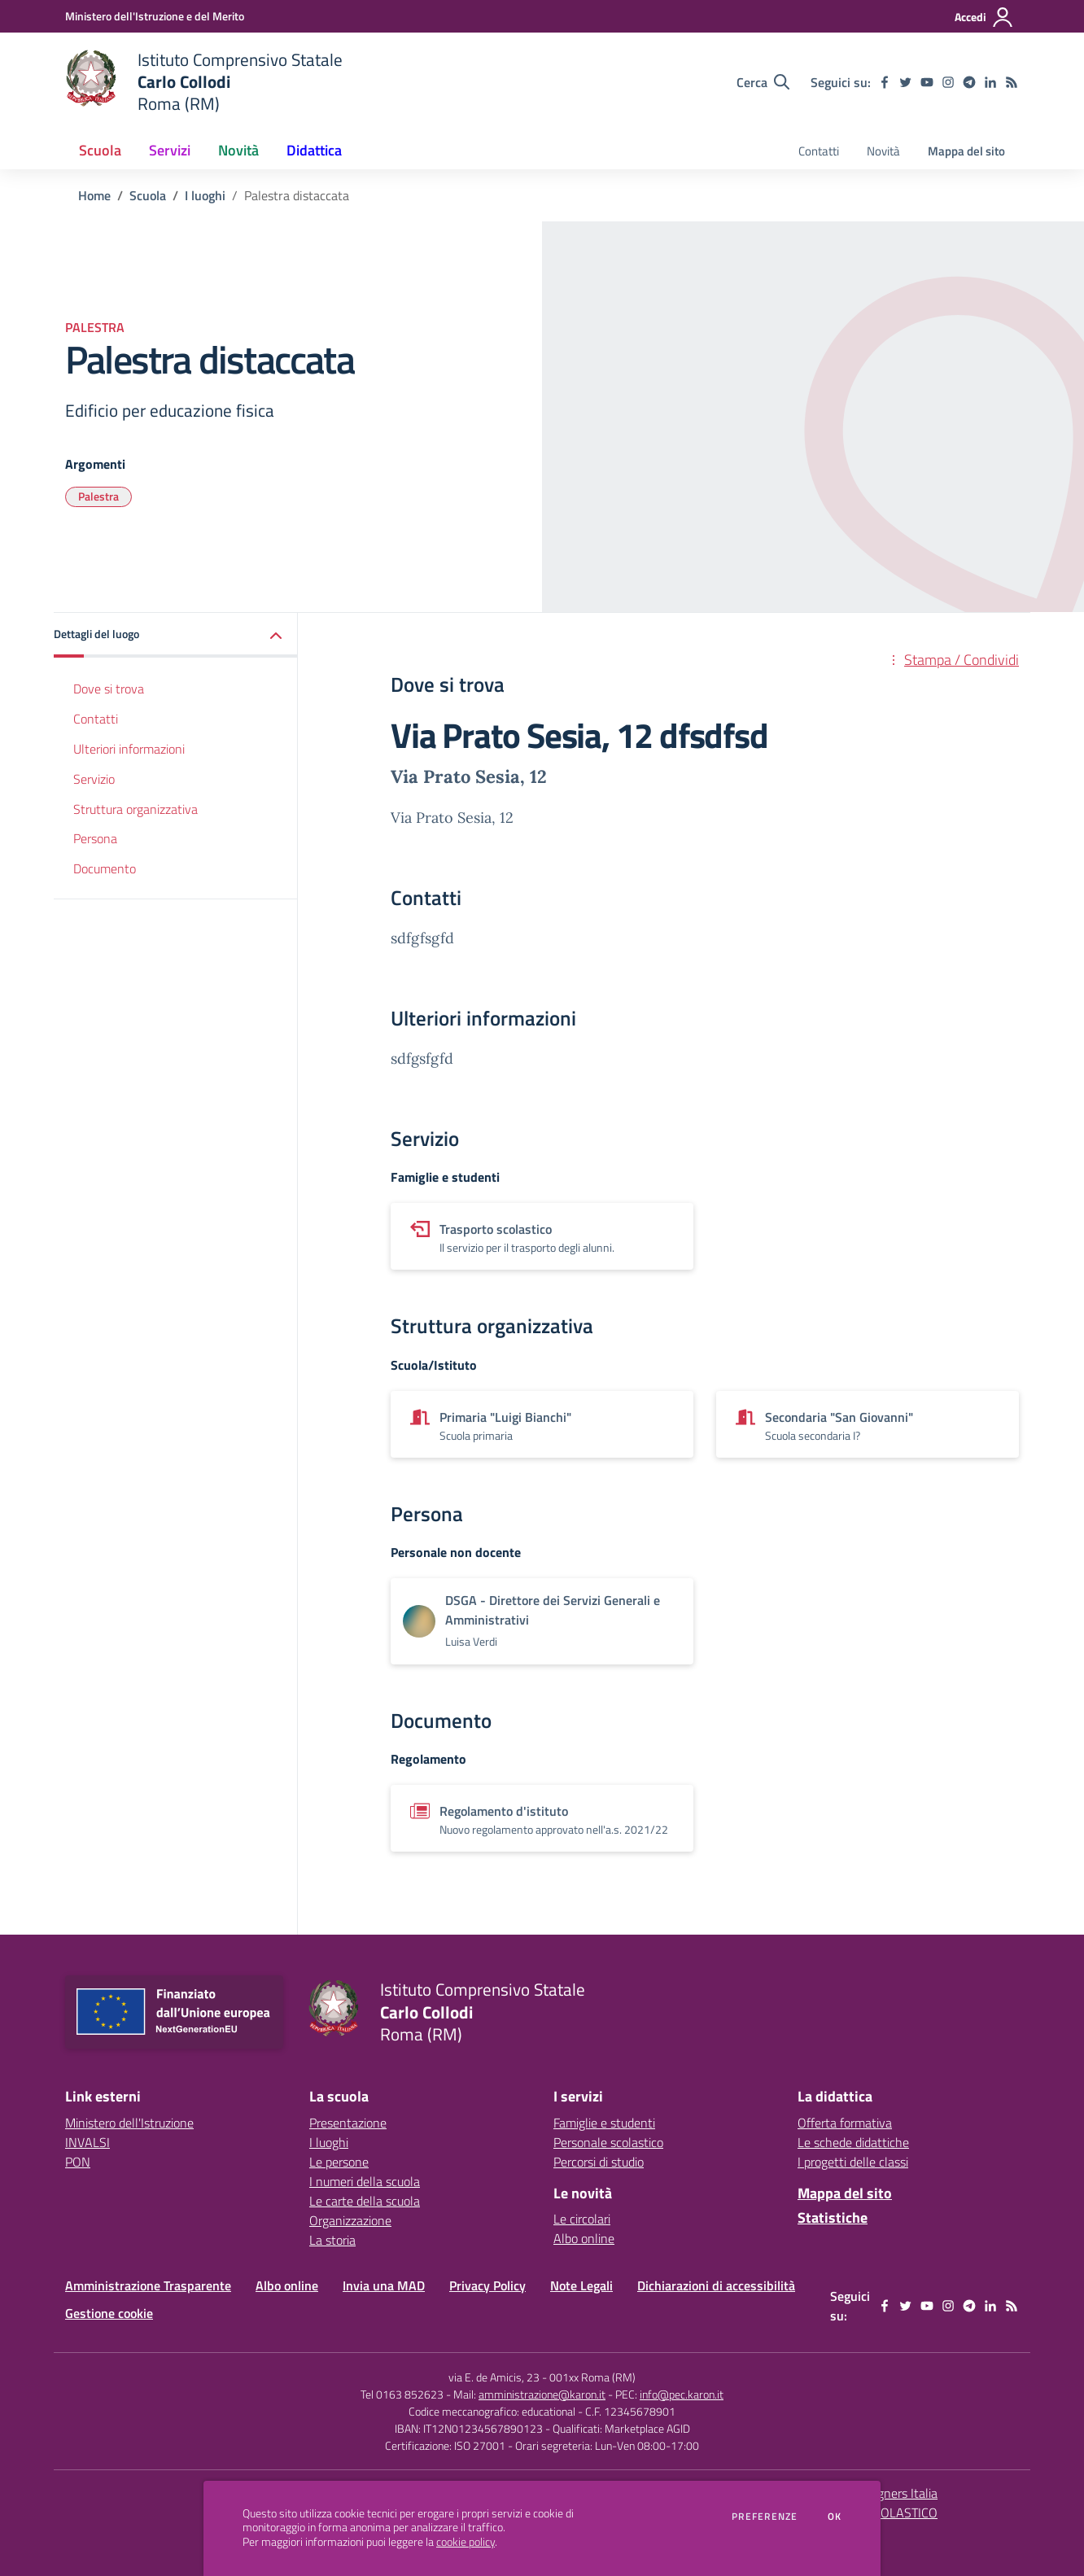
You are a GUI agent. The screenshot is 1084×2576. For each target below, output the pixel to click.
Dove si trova (108, 688)
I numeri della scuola (364, 2181)
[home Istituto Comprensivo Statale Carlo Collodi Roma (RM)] (204, 82)
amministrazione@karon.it (542, 2394)
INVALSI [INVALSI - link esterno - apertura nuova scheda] (87, 2142)
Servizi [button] (169, 150)
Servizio (94, 779)
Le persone (339, 2161)
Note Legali (581, 2285)
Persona (95, 838)
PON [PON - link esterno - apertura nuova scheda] (77, 2161)
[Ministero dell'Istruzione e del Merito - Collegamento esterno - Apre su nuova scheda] (154, 15)
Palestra (98, 496)
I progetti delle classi (853, 2161)
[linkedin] (990, 82)
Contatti (95, 718)
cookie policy (465, 2542)
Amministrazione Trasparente (148, 2285)
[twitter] (905, 82)
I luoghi (205, 195)
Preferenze (765, 2516)
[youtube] (927, 82)
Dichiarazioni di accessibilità (716, 2285)
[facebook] (884, 82)
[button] (176, 635)
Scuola (147, 195)
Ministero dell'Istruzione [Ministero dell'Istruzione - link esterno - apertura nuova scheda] (129, 2122)
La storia (332, 2240)
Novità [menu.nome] (883, 151)
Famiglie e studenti (604, 2122)
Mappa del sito (966, 151)
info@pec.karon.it (681, 2394)
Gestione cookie (109, 2313)
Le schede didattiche (853, 2142)
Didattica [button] (314, 150)
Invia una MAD (384, 2285)
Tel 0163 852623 (402, 2394)
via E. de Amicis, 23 (494, 2377)
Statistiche (833, 2217)
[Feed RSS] (1011, 82)
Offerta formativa (845, 2122)
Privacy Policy (487, 2285)
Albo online (583, 2238)
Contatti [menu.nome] (818, 151)
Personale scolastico (608, 2142)
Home (94, 195)
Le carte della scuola (364, 2201)
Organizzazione (350, 2220)
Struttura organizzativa (135, 809)
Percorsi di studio (598, 2161)
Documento (104, 868)
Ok (835, 2516)
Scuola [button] (100, 150)
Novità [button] (238, 150)
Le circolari (581, 2218)
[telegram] (969, 82)
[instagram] (948, 82)
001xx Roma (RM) (592, 2377)
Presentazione (348, 2122)
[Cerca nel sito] (763, 82)
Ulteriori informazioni (129, 749)
